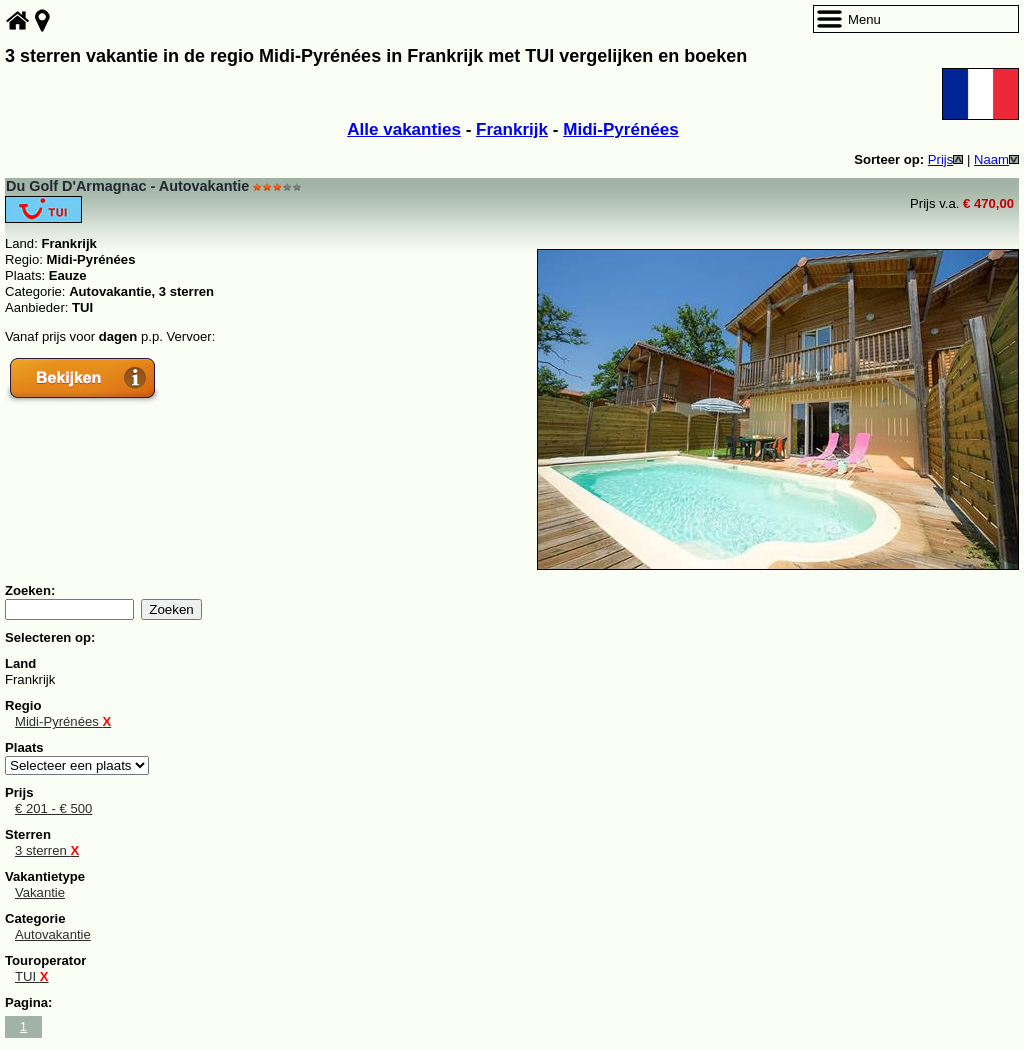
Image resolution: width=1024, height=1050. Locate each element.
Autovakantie (53, 934)
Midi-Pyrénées (621, 129)
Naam (996, 159)
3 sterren (47, 850)
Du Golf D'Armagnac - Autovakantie (127, 186)
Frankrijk (512, 129)
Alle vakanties (404, 129)
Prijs (946, 159)
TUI (32, 976)
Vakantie (40, 892)
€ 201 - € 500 (53, 808)
